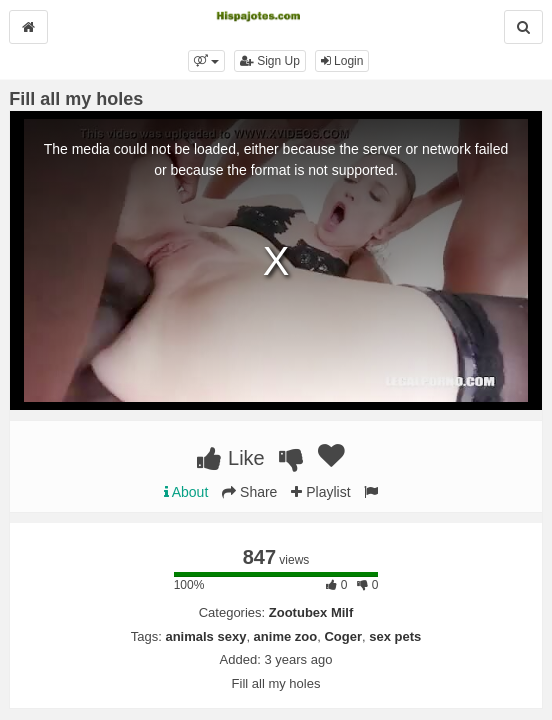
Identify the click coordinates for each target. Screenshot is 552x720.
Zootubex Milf (311, 612)
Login (342, 61)
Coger (343, 636)
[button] (206, 61)
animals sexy (205, 636)
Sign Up (270, 61)
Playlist (320, 492)
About (186, 492)
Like (230, 458)
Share (249, 492)
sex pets (395, 636)
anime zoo (286, 636)
